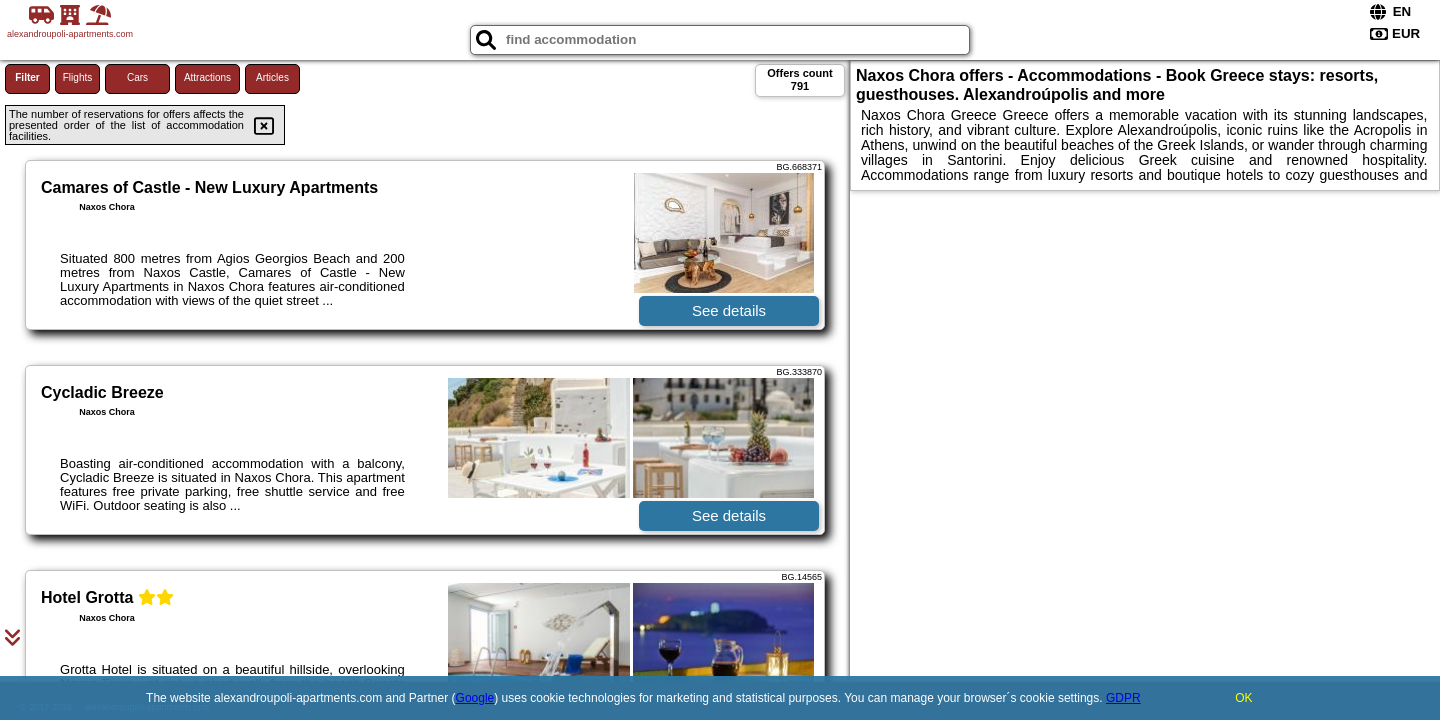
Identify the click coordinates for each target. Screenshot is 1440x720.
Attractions (207, 77)
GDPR (1123, 698)
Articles (272, 77)
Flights (77, 77)
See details (729, 310)
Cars (137, 77)
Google (475, 698)
